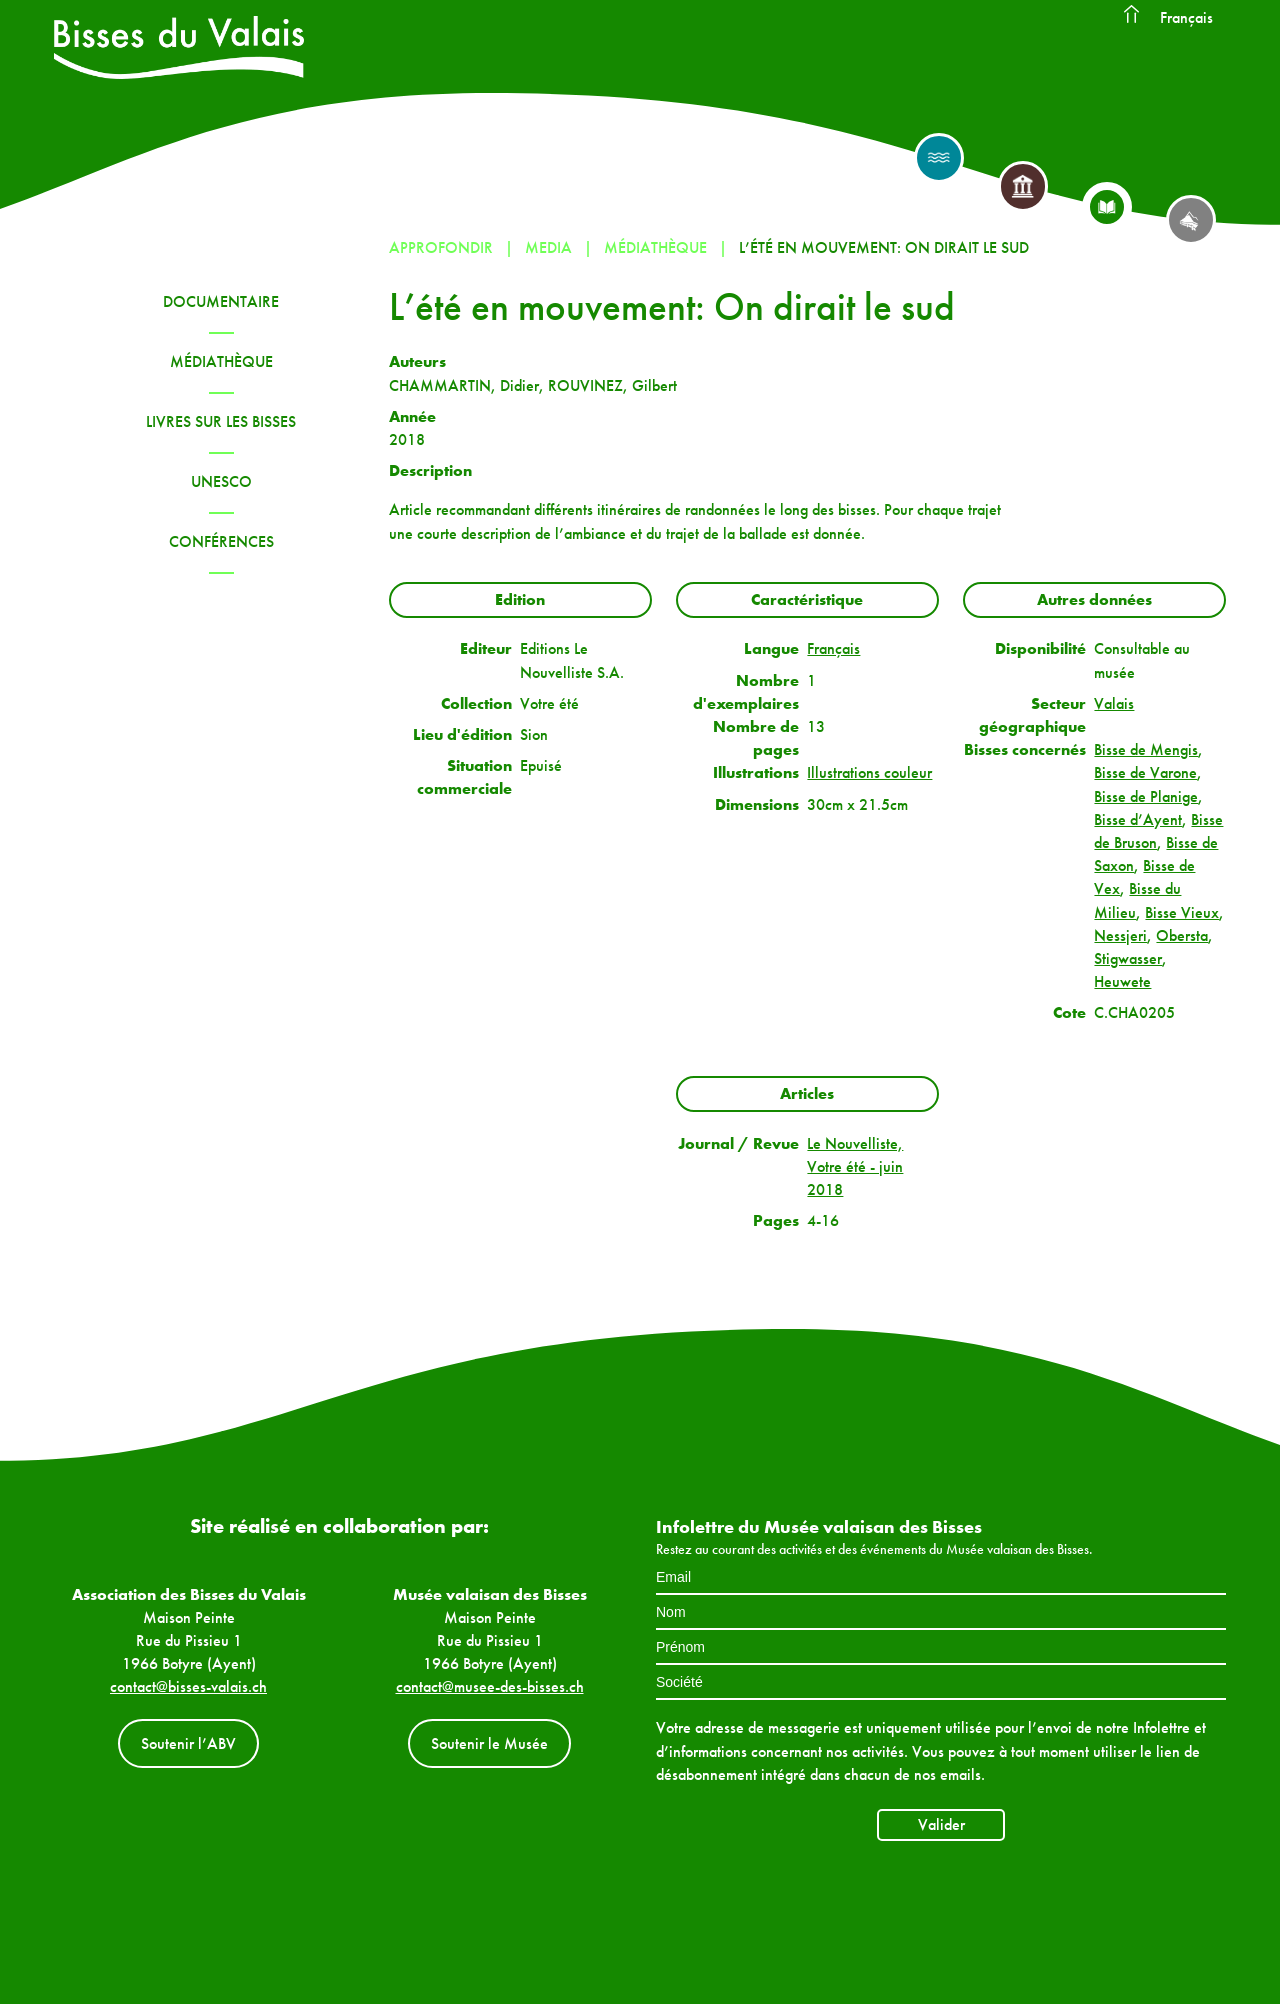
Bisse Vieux (1182, 912)
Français (1186, 17)
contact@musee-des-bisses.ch (490, 1686)
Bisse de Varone (1145, 772)
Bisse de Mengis (1146, 749)
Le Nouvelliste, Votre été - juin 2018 (855, 1166)
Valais (1114, 703)
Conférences (221, 541)
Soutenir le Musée (489, 1743)
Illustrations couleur (869, 772)
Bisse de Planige (1146, 796)
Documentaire (221, 301)
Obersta (1182, 935)
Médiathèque (221, 361)
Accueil (1131, 15)
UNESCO (221, 481)
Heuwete (1122, 981)
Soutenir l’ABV (188, 1743)
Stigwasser (1128, 958)
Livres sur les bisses (221, 421)
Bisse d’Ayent (1138, 819)
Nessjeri (1120, 935)
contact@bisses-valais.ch (188, 1686)
